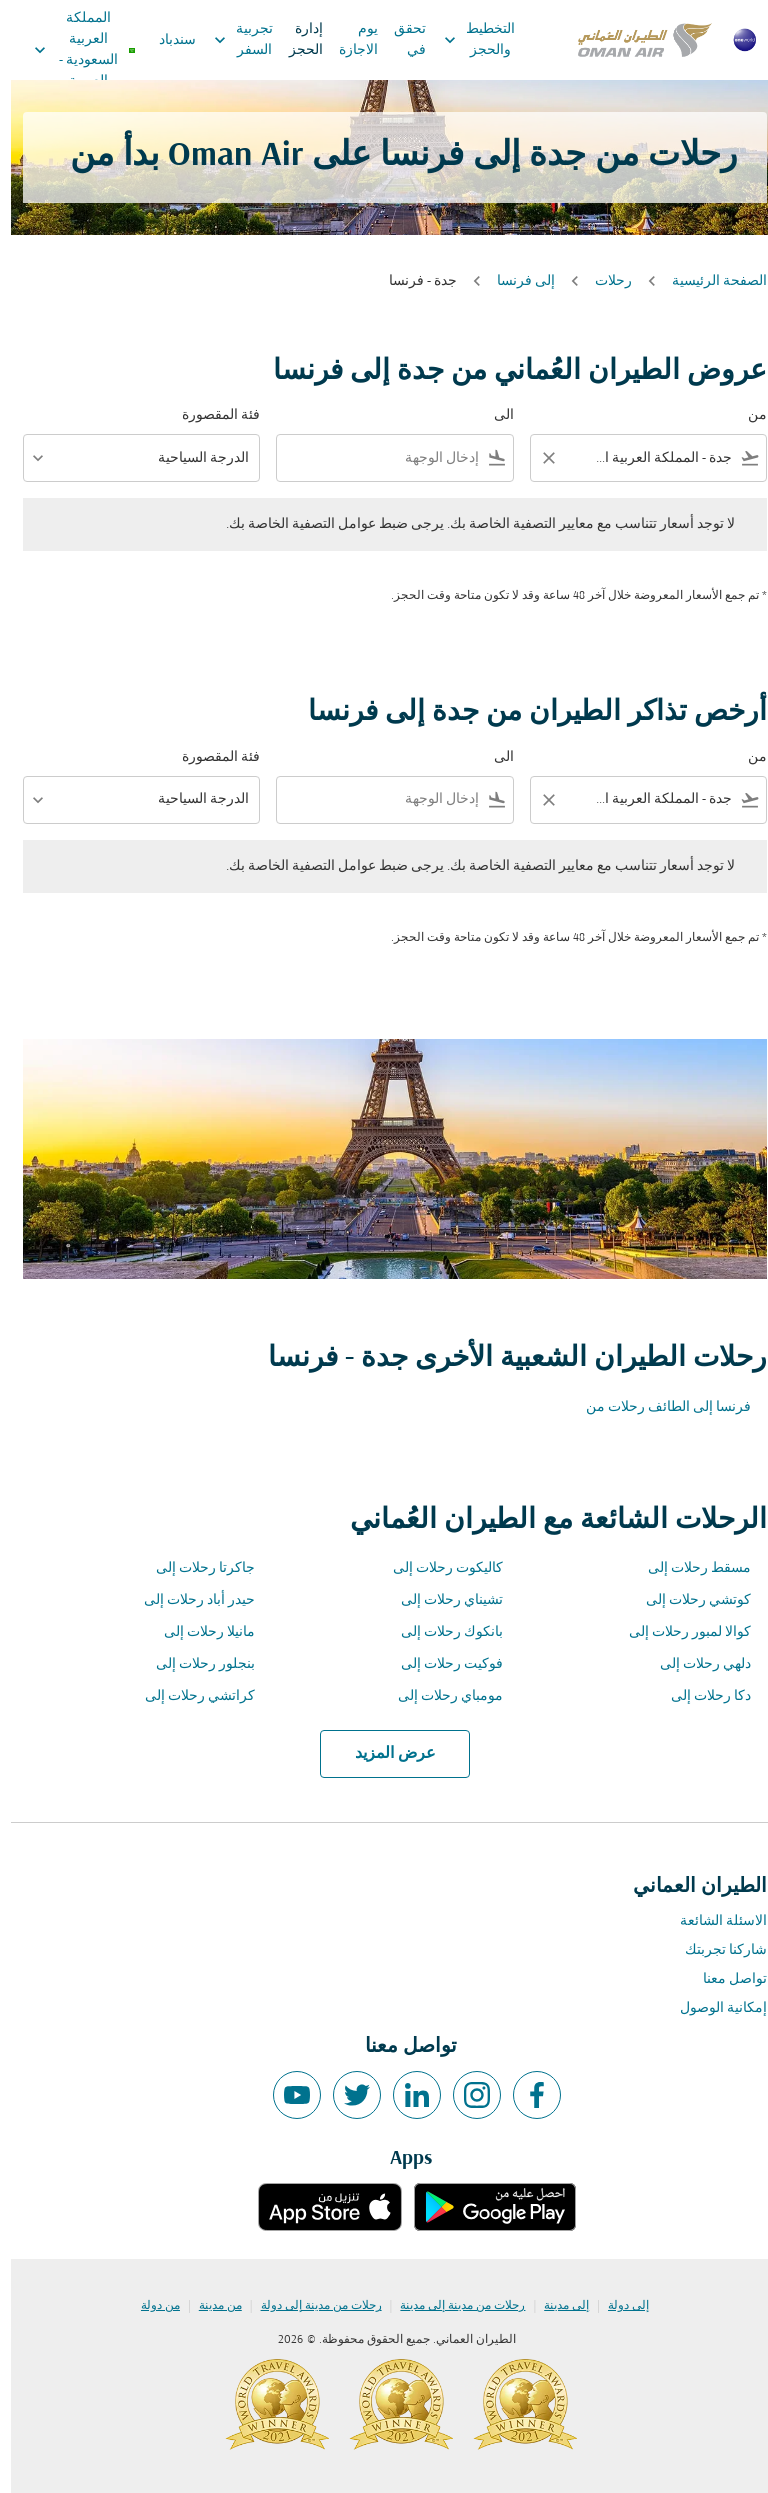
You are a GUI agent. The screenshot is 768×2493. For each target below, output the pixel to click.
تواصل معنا (724, 1979)
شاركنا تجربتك (715, 1950)
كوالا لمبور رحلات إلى (679, 1632)
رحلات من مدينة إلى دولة (310, 2306)
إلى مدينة (555, 2306)
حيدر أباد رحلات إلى (188, 1600)
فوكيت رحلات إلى (441, 1664)
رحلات (602, 281)
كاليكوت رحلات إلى (437, 1568)
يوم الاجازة (347, 40)
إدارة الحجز (295, 40)
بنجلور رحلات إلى (194, 1664)
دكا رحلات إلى (700, 1696)
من (746, 415)
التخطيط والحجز (463, 40)
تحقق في (399, 40)
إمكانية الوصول (712, 2008)
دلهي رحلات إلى (694, 1664)
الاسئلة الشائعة (712, 1921)
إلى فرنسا (515, 281)
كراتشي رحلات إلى (189, 1696)
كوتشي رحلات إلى (687, 1600)
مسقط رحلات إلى (688, 1568)
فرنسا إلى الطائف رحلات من (657, 1407)
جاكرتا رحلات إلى (194, 1568)
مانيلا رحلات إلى (198, 1632)
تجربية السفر (227, 40)
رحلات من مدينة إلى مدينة (451, 2306)
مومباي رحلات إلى (439, 1696)
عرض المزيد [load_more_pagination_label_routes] (384, 1754)
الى (493, 415)
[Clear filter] (537, 458)
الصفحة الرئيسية (708, 281)
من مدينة (209, 2306)
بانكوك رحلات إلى (441, 1632)
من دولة (149, 2306)
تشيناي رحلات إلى (441, 1600)
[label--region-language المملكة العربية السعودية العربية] (72, 50)
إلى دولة (617, 2306)
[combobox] (651, 458)
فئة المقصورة (210, 415)
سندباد (166, 40)
